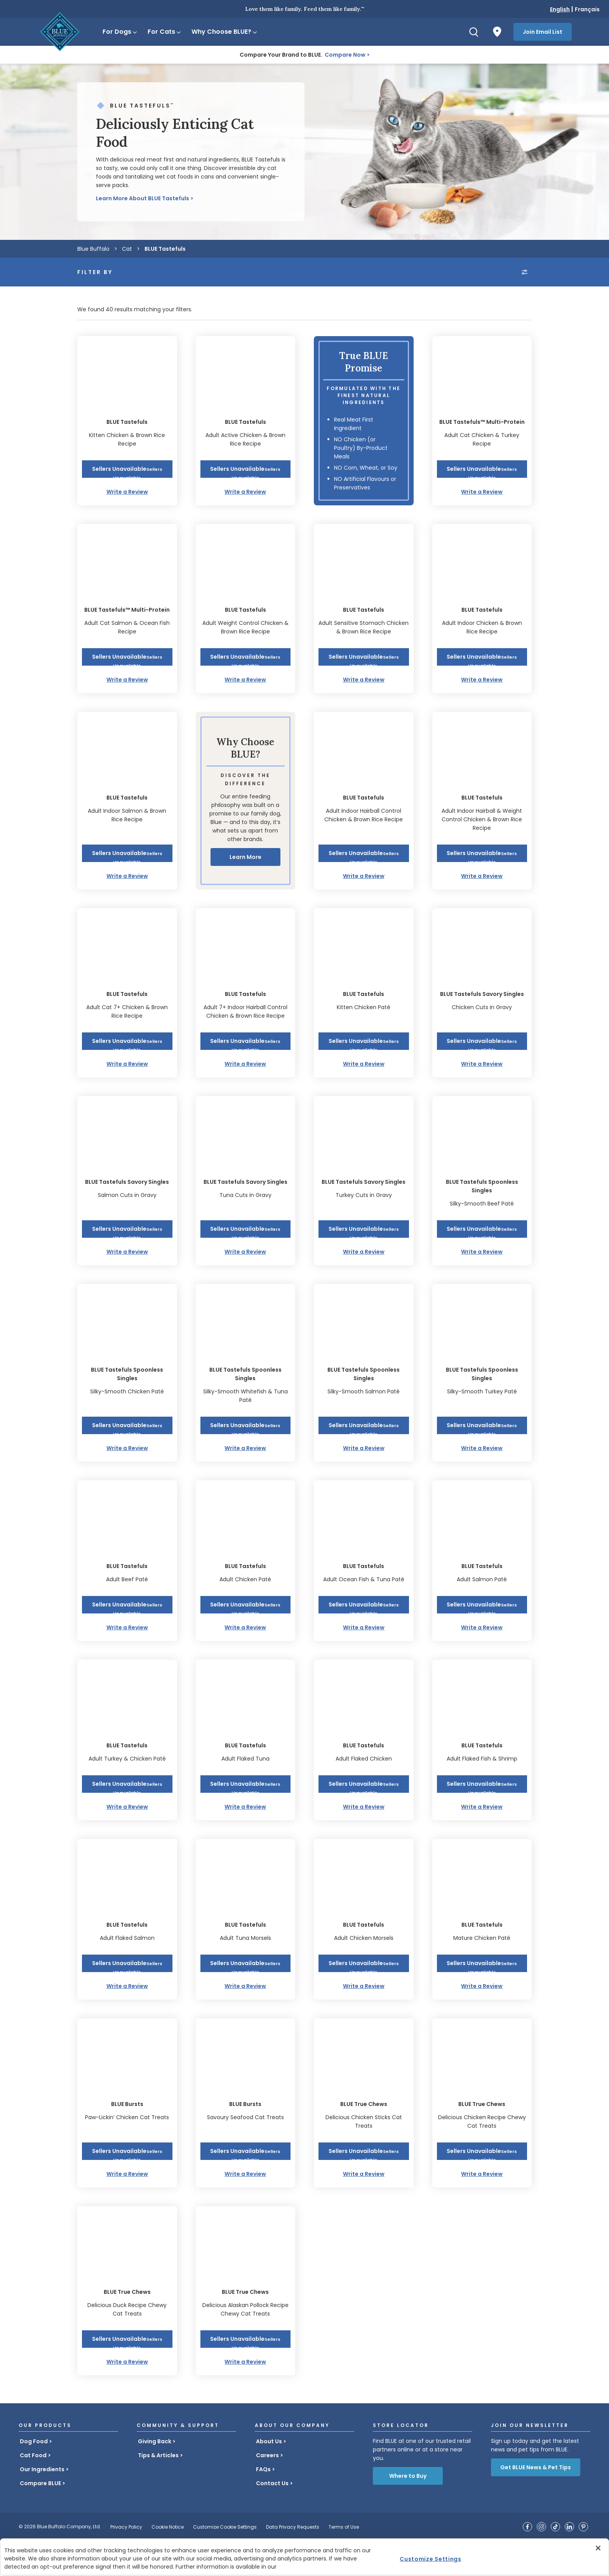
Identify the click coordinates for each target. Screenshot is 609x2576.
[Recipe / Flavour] (363, 294)
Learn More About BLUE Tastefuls (142, 198)
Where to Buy (407, 2511)
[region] (304, 2556)
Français (587, 9)
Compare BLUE (40, 2518)
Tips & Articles (158, 2490)
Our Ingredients (42, 2504)
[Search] (474, 32)
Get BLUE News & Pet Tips (535, 2503)
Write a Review (127, 527)
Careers (267, 2490)
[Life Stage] (247, 294)
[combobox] (479, 294)
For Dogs (120, 31)
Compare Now (345, 55)
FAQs (263, 2504)
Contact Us (272, 2518)
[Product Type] (131, 294)
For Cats (165, 31)
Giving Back (154, 2477)
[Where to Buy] (497, 32)
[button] (127, 504)
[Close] (598, 2548)
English (560, 9)
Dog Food (34, 2477)
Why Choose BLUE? (224, 31)
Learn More (245, 892)
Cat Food (33, 2490)
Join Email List (542, 32)
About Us (269, 2477)
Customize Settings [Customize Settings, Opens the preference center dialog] (430, 2558)
